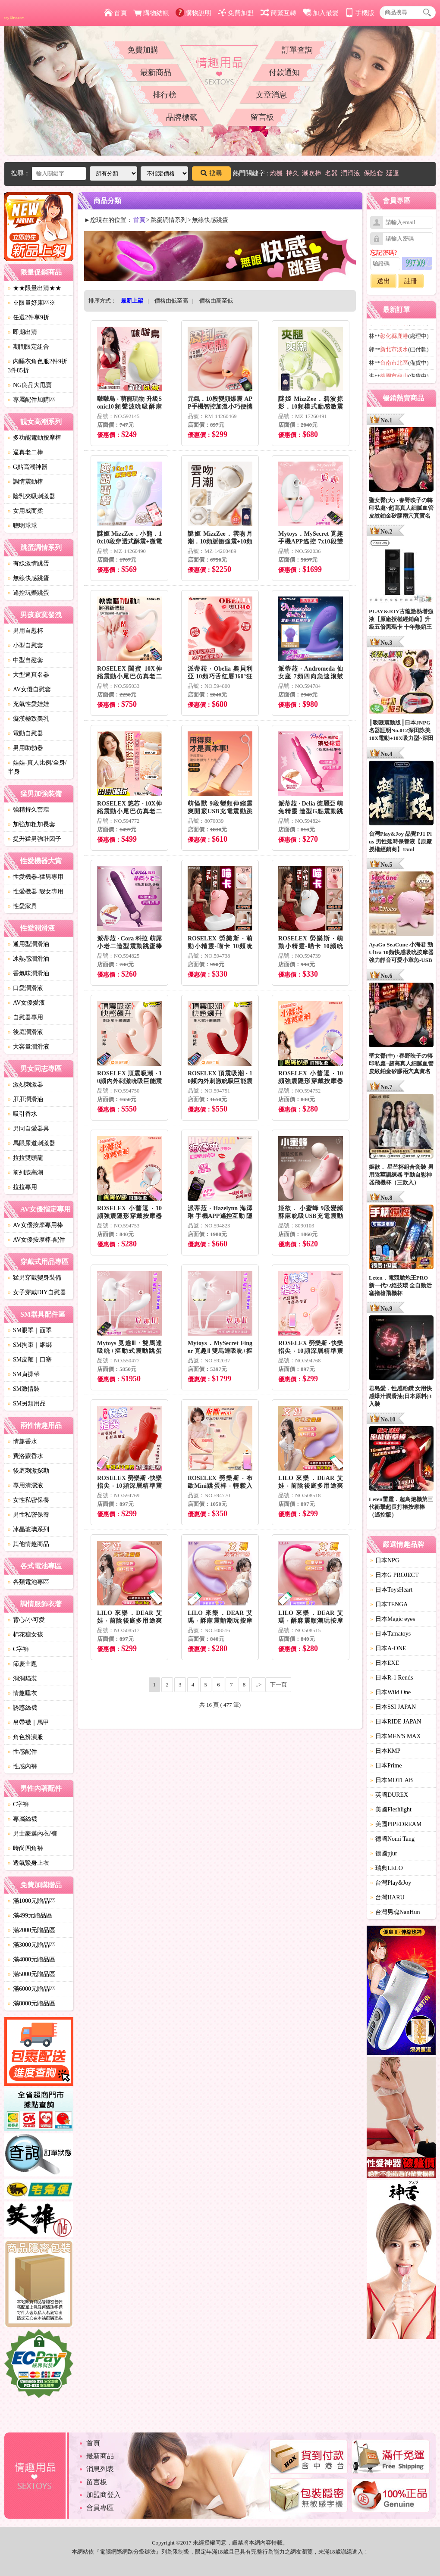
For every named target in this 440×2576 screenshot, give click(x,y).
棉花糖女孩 (25, 1634)
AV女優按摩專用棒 (35, 1225)
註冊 (410, 281)
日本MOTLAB (391, 1780)
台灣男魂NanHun (395, 1912)
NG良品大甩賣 (30, 385)
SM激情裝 (24, 1389)
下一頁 (278, 1684)
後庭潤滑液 (25, 1032)
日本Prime (386, 1765)
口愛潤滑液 (25, 988)
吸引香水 (22, 1114)
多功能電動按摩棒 (34, 437)
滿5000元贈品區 (31, 1974)
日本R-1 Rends (391, 1677)
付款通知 (284, 72)
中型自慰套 (25, 660)
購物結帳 (151, 12)
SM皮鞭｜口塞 (30, 1359)
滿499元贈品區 (30, 1915)
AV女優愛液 (26, 1002)
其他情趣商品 (28, 1544)
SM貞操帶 (24, 1374)
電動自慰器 (25, 733)
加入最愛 (321, 12)
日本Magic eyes (392, 1619)
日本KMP (385, 1751)
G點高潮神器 (27, 467)
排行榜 (164, 95)
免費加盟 (236, 12)
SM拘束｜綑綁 (30, 1345)
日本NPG (384, 1560)
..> (259, 1684)
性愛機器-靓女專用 (35, 891)
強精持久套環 (28, 809)
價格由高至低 (216, 300)
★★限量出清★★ (34, 288)
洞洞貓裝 (22, 1678)
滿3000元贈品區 (31, 1945)
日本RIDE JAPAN (395, 1721)
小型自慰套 (25, 645)
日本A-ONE (388, 1648)
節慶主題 (22, 1664)
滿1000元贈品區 (31, 1901)
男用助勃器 (25, 748)
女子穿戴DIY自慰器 (37, 1292)
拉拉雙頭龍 (25, 1158)
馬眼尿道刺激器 (31, 1143)
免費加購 (142, 50)
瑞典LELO (386, 1868)
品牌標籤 (181, 117)
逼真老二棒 (25, 452)
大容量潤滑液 (28, 1046)
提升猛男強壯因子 (34, 839)
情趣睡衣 (22, 1693)
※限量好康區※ (31, 303)
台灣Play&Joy (390, 1883)
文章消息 (271, 95)
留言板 (262, 117)
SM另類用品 (27, 1403)
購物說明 (193, 12)
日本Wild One (390, 1692)
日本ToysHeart (391, 1589)
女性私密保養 (28, 1500)
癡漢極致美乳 (28, 718)
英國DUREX (389, 1795)
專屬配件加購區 (31, 400)
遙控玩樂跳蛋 (28, 593)
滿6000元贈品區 (31, 1989)
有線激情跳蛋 (28, 563)
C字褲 (18, 1649)
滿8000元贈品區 (31, 2003)
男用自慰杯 (25, 631)
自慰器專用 (25, 1017)
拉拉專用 (22, 1187)
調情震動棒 (25, 481)
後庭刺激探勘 (28, 1471)
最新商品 (155, 72)
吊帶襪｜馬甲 (28, 1722)
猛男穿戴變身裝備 (34, 1277)
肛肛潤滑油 (25, 1099)
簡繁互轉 (278, 12)
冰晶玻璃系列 (28, 1529)
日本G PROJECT (394, 1575)
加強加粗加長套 (31, 824)
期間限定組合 (28, 346)
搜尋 (211, 173)
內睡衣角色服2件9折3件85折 (37, 366)
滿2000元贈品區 (31, 1930)
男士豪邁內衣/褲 (32, 1833)
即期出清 (22, 332)
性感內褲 (22, 1766)
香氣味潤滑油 (28, 973)
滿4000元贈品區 (31, 1959)
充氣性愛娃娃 (28, 704)
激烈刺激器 (25, 1084)
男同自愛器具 (28, 1128)
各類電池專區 (28, 1582)
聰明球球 (22, 525)
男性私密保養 (28, 1514)
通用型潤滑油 (28, 944)
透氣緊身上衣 (28, 1863)
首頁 (115, 12)
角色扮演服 (25, 1737)
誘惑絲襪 (22, 1708)
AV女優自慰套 (29, 689)
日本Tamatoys (390, 1633)
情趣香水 (22, 1441)
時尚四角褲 (25, 1848)
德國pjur (383, 1853)
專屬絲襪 (22, 1819)
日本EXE (384, 1663)
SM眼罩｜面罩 (30, 1330)
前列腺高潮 (25, 1172)
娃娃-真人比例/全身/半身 (37, 767)
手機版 (359, 12)
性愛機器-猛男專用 (35, 877)
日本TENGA (389, 1604)
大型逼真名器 (28, 674)
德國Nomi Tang (392, 1839)
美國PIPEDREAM (395, 1824)
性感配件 (22, 1752)
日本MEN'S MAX (395, 1736)
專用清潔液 (25, 1485)
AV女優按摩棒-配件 (36, 1239)
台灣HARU (387, 1897)
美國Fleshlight (391, 1809)
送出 (383, 281)
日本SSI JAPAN (393, 1707)
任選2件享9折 (28, 317)
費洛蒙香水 (25, 1456)
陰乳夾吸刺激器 (31, 496)
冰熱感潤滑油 (28, 958)
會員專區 (100, 2507)
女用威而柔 (25, 511)
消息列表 (100, 2469)
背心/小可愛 (26, 1620)
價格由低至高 (171, 300)
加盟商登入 (103, 2494)
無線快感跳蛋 (28, 578)
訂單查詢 (297, 50)
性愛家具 (22, 906)
